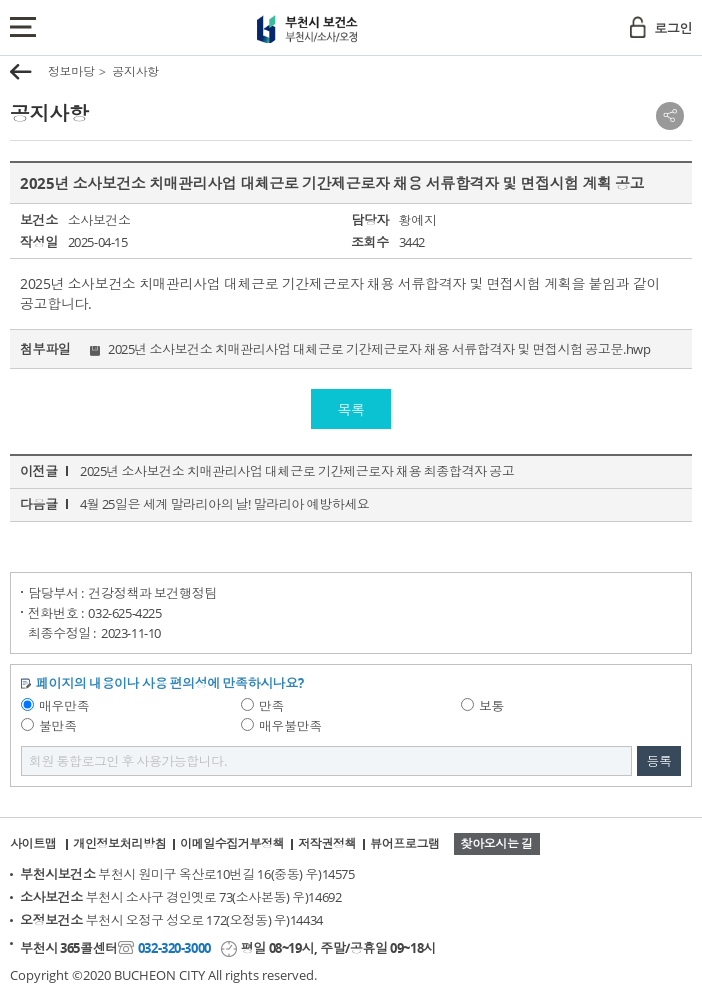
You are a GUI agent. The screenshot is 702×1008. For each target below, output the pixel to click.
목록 (350, 409)
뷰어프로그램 (404, 843)
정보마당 (71, 71)
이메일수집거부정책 (232, 843)
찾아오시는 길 (497, 843)
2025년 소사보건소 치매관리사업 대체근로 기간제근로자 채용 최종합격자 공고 (297, 471)
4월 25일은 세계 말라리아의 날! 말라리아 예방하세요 (224, 504)
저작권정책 (327, 843)
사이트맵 (33, 843)
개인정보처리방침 (119, 843)
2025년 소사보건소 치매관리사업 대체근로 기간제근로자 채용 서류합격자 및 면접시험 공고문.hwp (379, 349)
